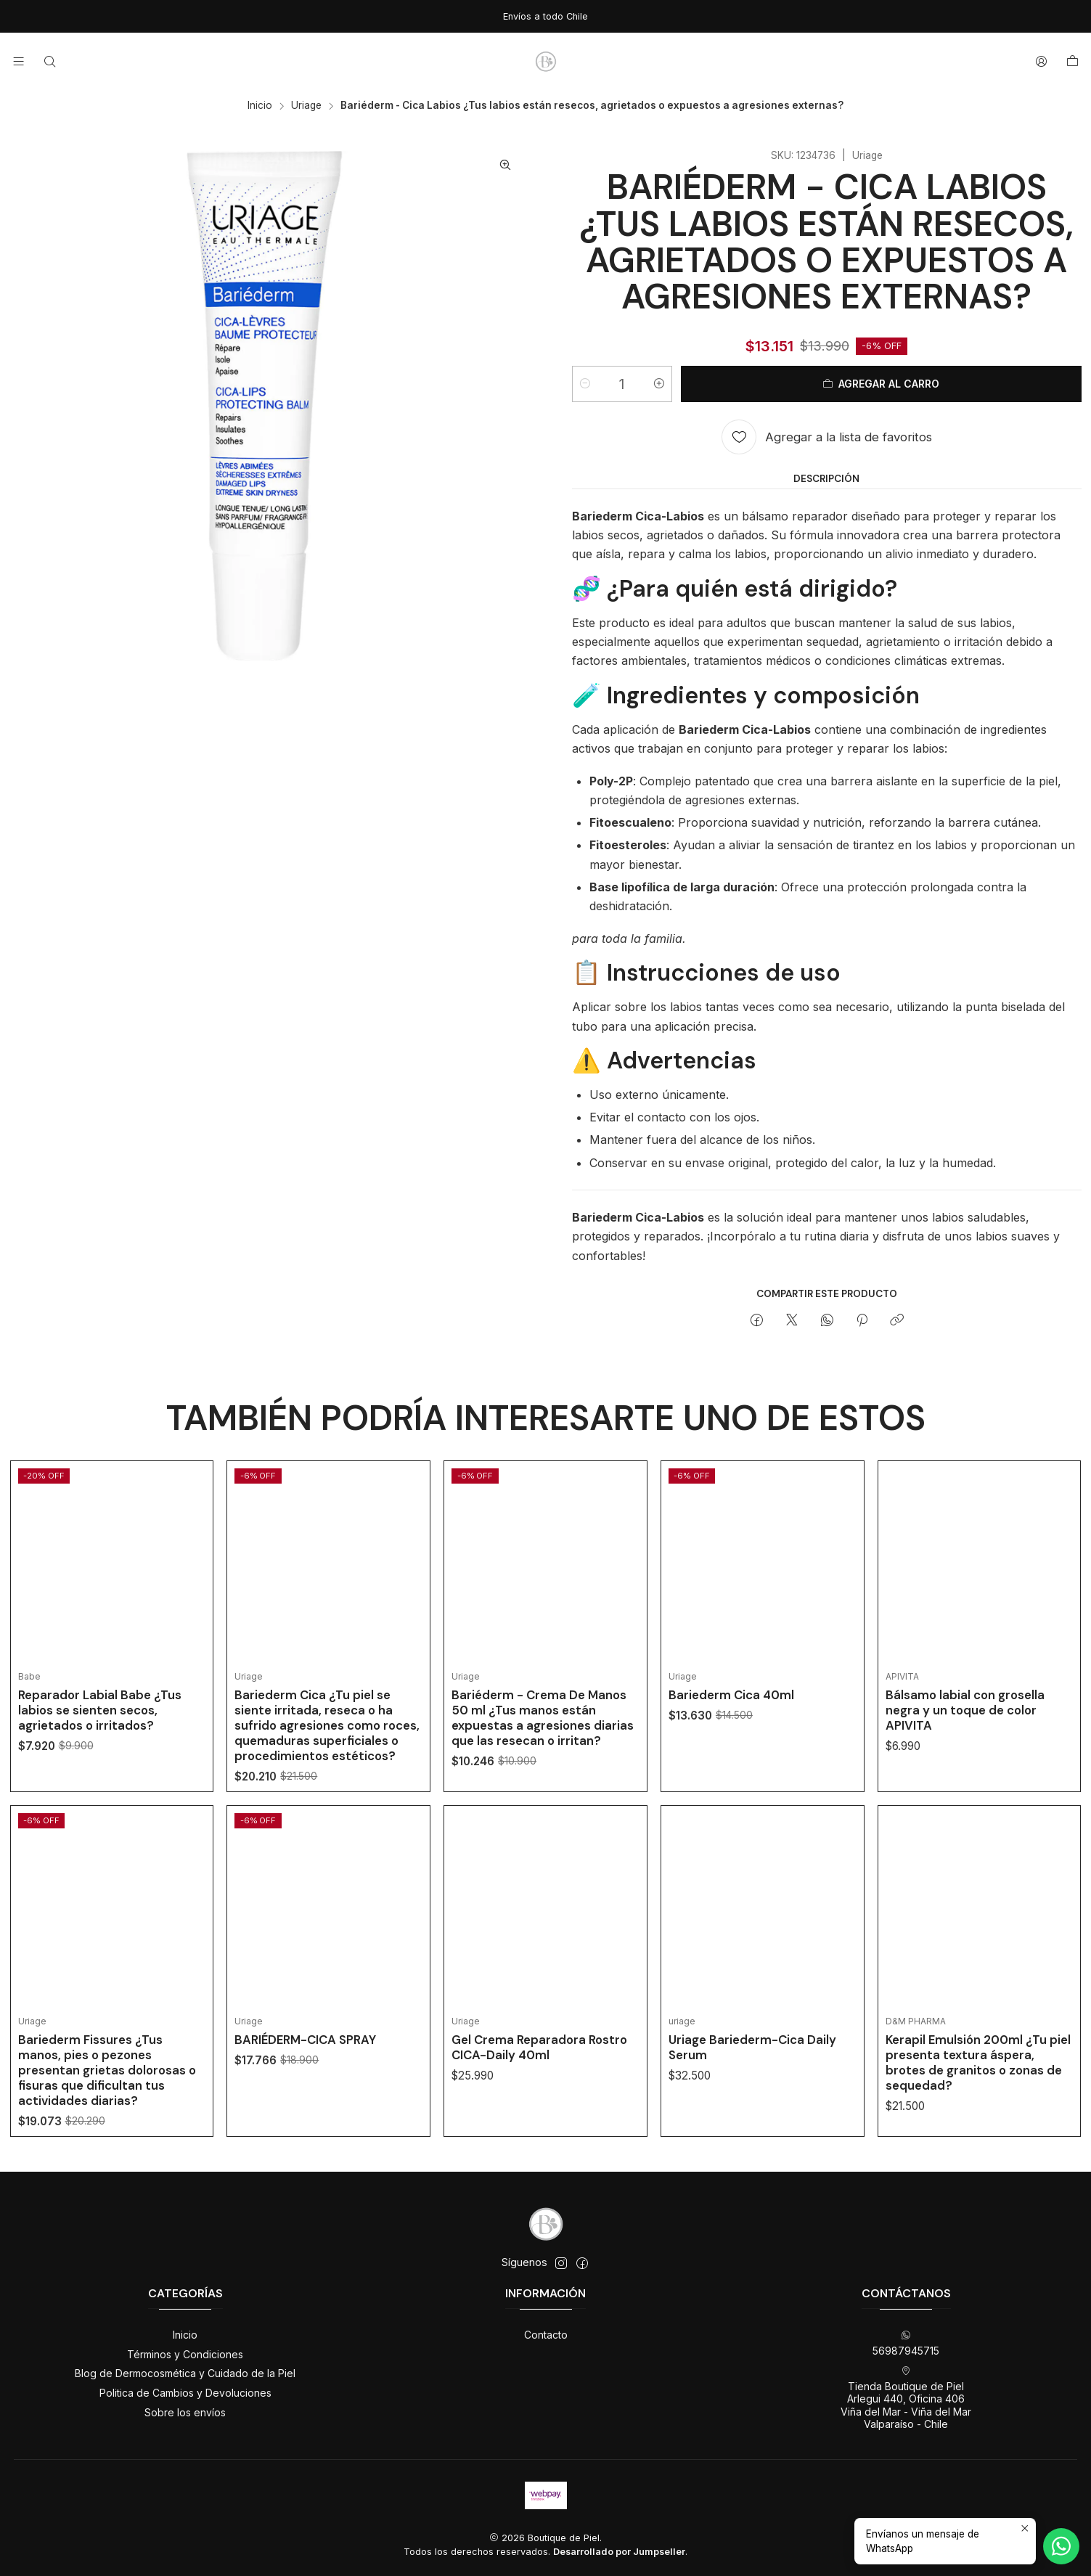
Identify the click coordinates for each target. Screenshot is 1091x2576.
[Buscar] (49, 61)
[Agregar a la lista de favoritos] (827, 437)
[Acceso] (1041, 61)
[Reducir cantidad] (585, 384)
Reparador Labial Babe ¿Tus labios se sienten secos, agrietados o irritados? (99, 1736)
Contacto (546, 2334)
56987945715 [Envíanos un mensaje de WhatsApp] (906, 2343)
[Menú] (18, 61)
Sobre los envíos (185, 2412)
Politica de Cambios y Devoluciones (185, 2393)
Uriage (306, 106)
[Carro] (1072, 61)
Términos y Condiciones (185, 2354)
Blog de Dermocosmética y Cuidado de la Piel (185, 2373)
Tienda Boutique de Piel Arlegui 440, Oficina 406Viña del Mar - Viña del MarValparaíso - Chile (906, 2398)
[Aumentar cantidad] (659, 384)
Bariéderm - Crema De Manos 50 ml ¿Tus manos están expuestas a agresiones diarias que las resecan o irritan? (542, 1781)
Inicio (260, 106)
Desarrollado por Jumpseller (619, 2551)
